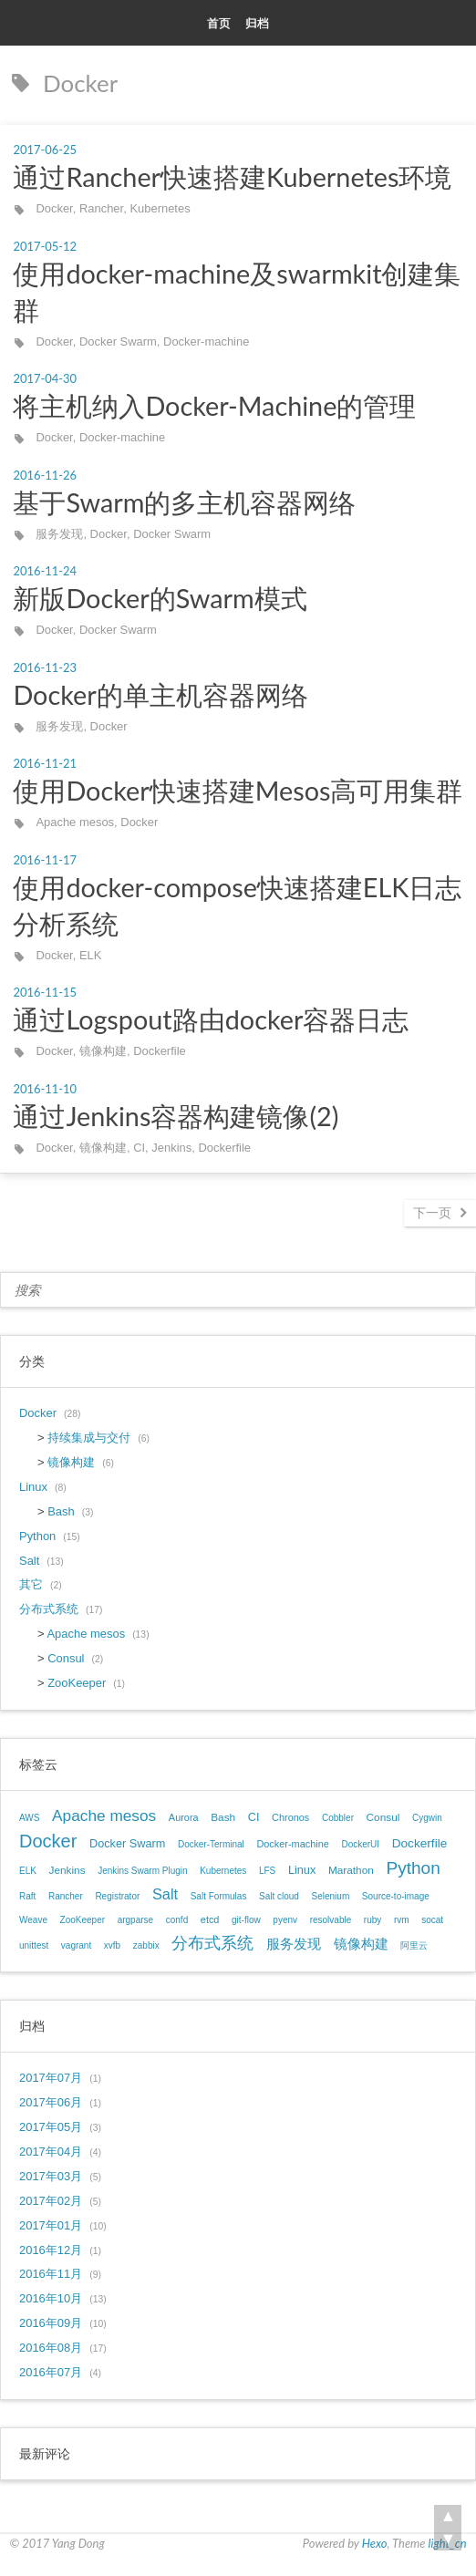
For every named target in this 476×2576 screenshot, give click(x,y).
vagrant (76, 1945)
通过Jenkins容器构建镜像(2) (175, 1116)
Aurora (184, 1817)
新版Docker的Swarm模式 (159, 598)
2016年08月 (50, 2347)
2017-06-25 (45, 149)
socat (432, 1920)
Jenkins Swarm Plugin (142, 1871)
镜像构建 (103, 1051)
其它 (31, 1584)
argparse (135, 1920)
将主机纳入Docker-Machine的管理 (214, 405)
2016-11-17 (45, 860)
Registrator (117, 1896)
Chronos (290, 1817)
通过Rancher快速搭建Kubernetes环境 (232, 176)
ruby (372, 1920)
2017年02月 (50, 2201)
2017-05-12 (45, 246)
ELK (90, 955)
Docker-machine (206, 341)
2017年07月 (50, 2078)
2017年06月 (50, 2102)
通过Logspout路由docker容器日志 (211, 1019)
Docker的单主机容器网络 (160, 694)
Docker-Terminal (211, 1844)
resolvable (331, 1920)
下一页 (432, 1212)
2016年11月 (50, 2274)
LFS (267, 1871)
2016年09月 (50, 2323)
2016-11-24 (45, 571)
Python (37, 1536)
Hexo (375, 2543)
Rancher (101, 208)
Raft (27, 1896)
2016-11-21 (45, 763)
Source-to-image (395, 1896)
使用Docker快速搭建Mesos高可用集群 (237, 790)
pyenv (285, 1920)
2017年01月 (50, 2225)
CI (139, 1147)
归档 (257, 23)
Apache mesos (75, 822)
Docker (54, 208)
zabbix (146, 1945)
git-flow (246, 1920)
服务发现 (59, 534)
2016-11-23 (45, 667)
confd (177, 1920)
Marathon (351, 1870)
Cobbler (338, 1818)
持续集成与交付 (88, 1437)
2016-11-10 (45, 1088)
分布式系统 (48, 1609)
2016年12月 (50, 2250)
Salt (29, 1560)
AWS (29, 1818)
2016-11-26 (45, 475)
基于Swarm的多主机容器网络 (184, 502)
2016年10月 (50, 2298)
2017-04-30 (45, 378)
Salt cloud (279, 1896)
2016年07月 (50, 2372)
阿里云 (414, 1945)
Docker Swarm (118, 341)
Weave (33, 1920)
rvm (401, 1920)
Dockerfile (159, 1051)
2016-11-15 (45, 992)
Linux (33, 1487)
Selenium (331, 1896)
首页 (219, 23)
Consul (65, 1658)
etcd (210, 1919)
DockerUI (360, 1844)
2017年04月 (50, 2151)
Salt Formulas (219, 1896)
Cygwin (427, 1818)
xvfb (112, 1945)
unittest (33, 1945)
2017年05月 (50, 2127)
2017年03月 (50, 2176)
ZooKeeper (76, 1683)
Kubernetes (159, 208)
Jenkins (171, 1147)
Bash (61, 1511)
